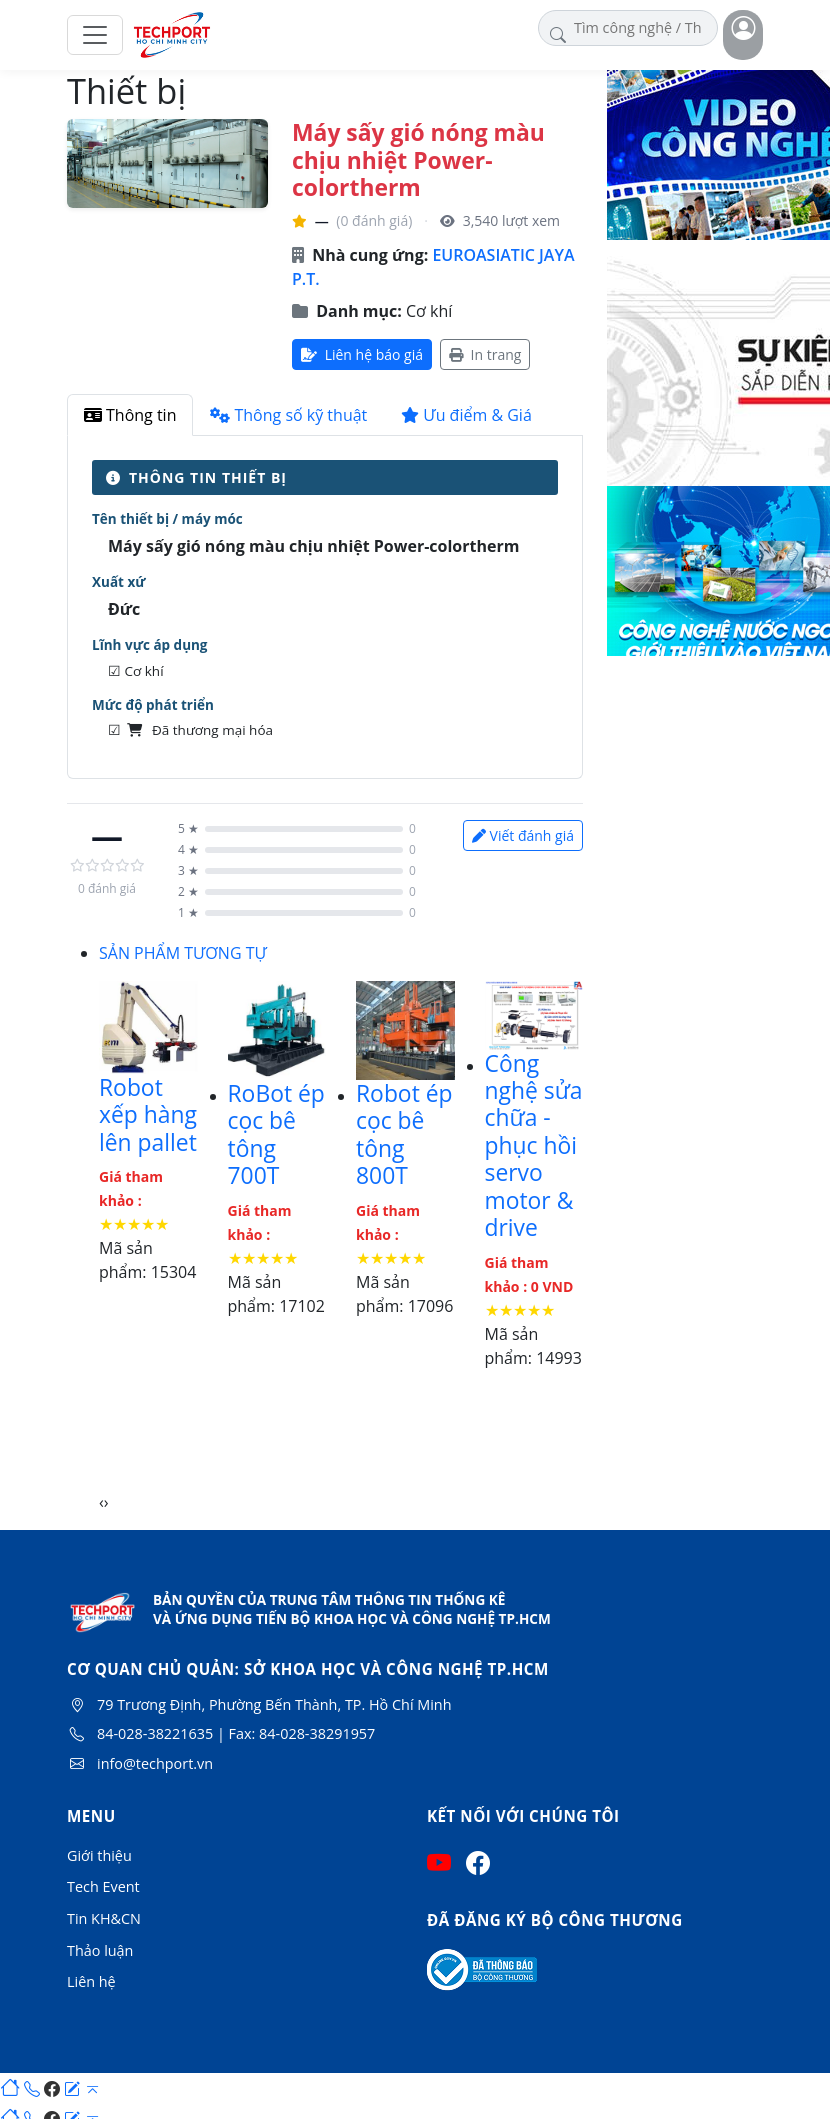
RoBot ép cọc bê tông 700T (276, 1134)
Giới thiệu (99, 1855)
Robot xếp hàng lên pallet (148, 1115)
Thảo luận (100, 1950)
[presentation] (101, 1502)
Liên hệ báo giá (362, 354)
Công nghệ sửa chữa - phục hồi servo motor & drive (534, 1146)
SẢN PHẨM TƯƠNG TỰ (183, 953)
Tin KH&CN (104, 1918)
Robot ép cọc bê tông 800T (404, 1134)
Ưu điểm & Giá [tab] (466, 415)
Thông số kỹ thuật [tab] (288, 415)
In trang (485, 354)
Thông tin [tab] (130, 415)
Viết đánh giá (523, 835)
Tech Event (103, 1886)
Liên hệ (91, 1981)
